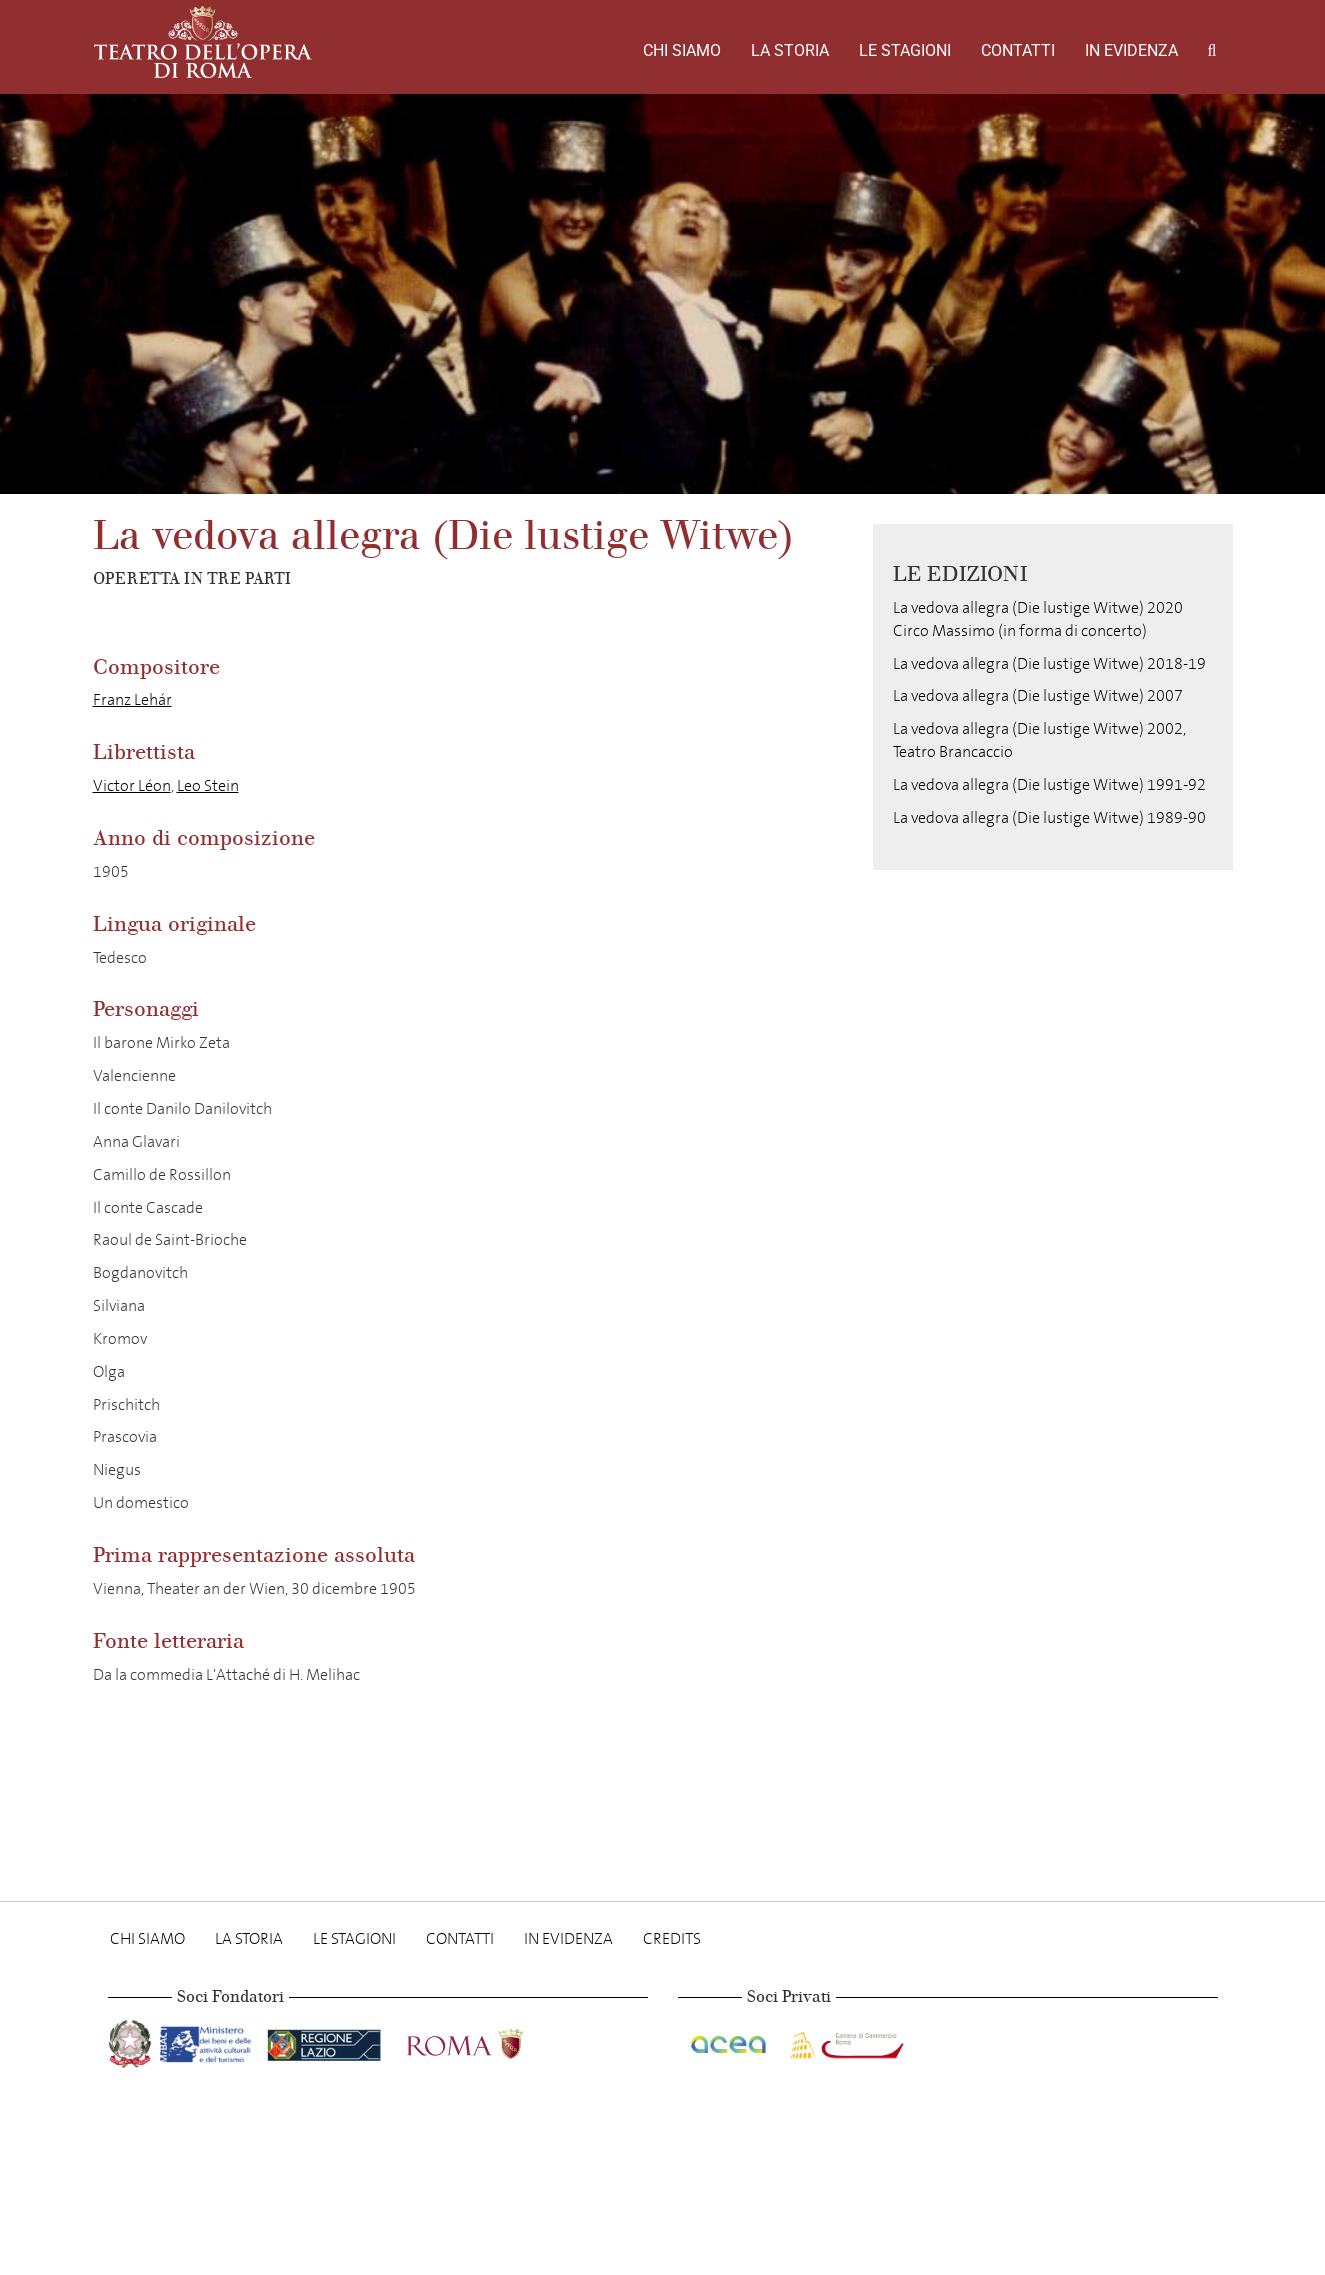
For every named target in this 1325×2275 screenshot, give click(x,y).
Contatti (1018, 50)
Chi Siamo (682, 50)
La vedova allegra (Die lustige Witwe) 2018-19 (1049, 663)
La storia (790, 50)
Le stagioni (905, 50)
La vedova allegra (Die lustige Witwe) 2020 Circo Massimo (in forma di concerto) (1038, 619)
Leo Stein (208, 785)
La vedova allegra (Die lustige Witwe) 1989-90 (1049, 817)
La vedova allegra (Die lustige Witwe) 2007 (1038, 695)
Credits (672, 1938)
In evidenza (1131, 50)
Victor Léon (132, 785)
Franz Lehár (132, 699)
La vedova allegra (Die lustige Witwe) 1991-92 (1049, 784)
